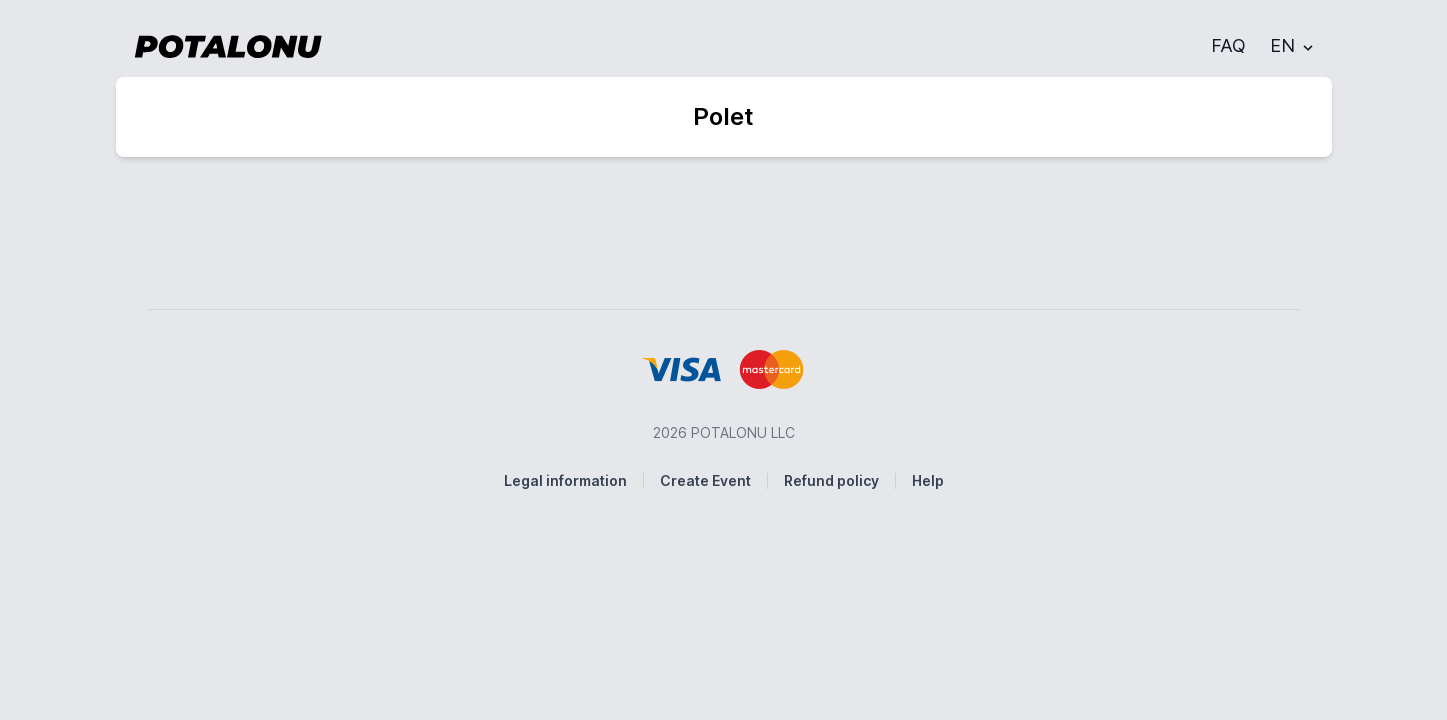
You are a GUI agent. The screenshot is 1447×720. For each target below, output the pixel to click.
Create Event (705, 480)
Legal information (565, 480)
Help (928, 480)
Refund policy (831, 480)
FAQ (1228, 45)
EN (1293, 45)
